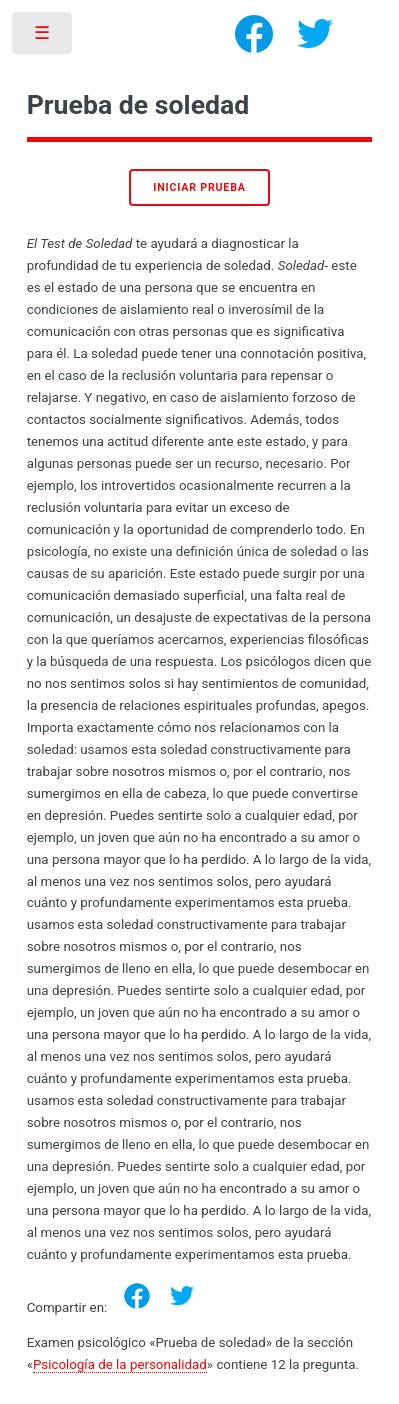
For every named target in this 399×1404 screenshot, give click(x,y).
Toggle (43, 37)
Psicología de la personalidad (120, 1364)
